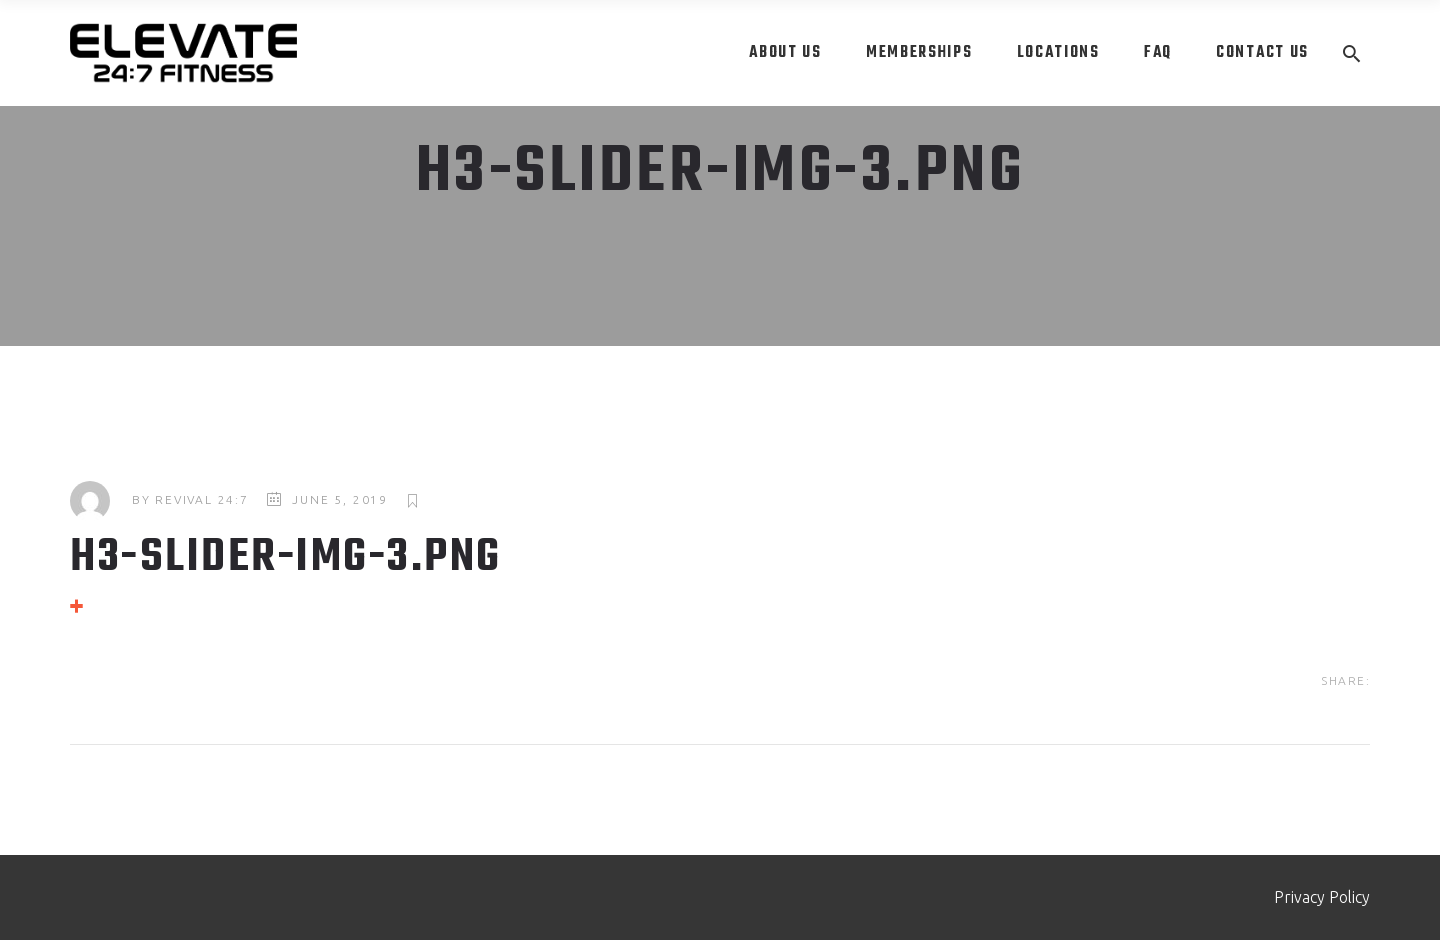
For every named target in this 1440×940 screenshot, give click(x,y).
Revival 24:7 (202, 499)
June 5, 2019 (340, 499)
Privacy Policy (1322, 897)
